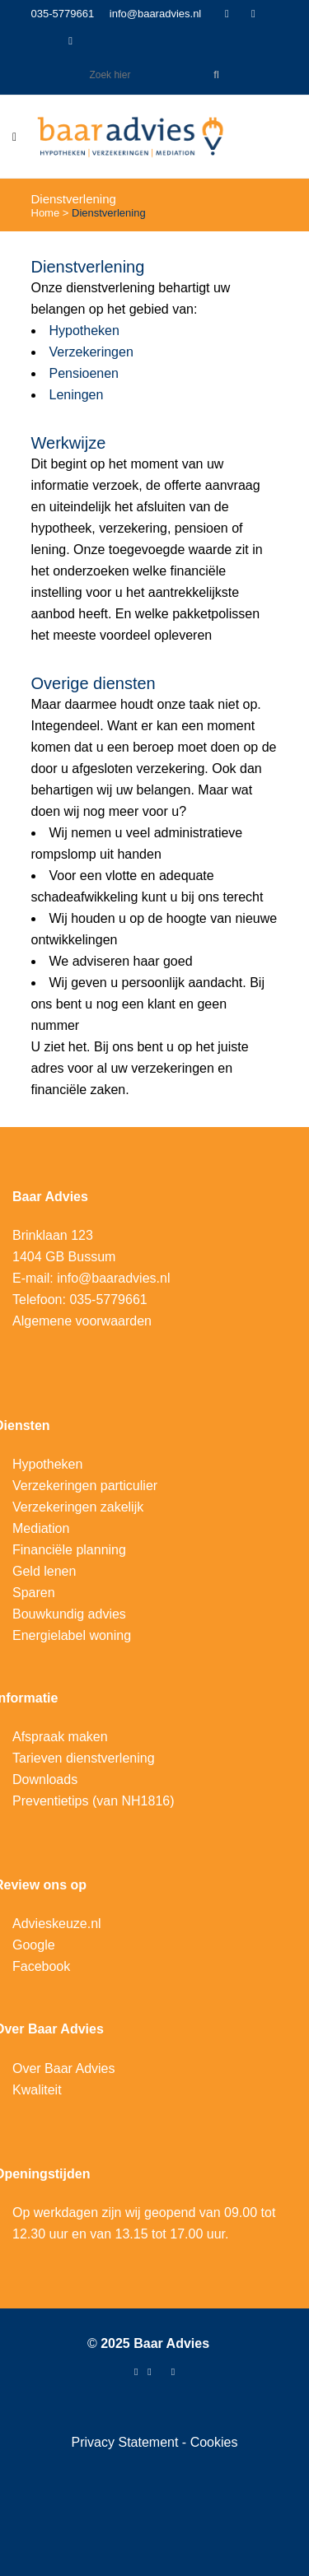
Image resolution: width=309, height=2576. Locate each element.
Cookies (214, 2442)
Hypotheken (84, 331)
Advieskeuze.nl (56, 1924)
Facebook (41, 1966)
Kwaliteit (37, 2090)
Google (33, 1945)
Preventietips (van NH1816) (93, 1801)
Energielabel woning (71, 1635)
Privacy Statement (127, 2442)
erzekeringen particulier (89, 1486)
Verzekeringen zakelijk (77, 1507)
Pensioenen (84, 373)
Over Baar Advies (63, 2068)
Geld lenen (44, 1571)
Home (45, 213)
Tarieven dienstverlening (83, 1758)
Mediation (40, 1528)
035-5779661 (63, 13)
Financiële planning (69, 1550)
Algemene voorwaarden (82, 1321)
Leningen (76, 395)
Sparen (33, 1593)
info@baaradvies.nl (155, 13)
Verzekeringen (91, 352)
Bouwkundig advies (69, 1614)
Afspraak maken (60, 1737)
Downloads (44, 1779)
